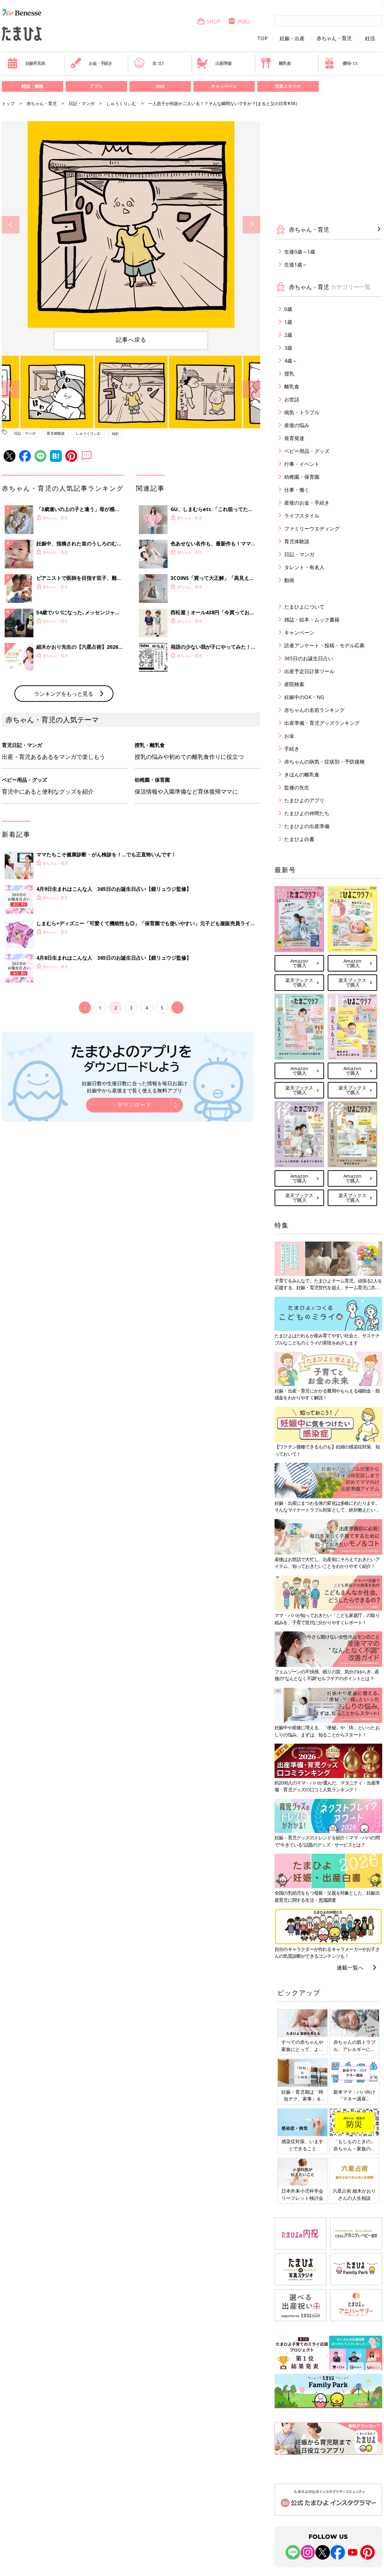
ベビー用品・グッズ (306, 451)
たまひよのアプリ (304, 800)
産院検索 (294, 684)
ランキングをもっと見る (63, 812)
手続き (291, 748)
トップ (8, 103)
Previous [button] (10, 224)
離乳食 (275, 63)
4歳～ (290, 360)
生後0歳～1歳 (299, 251)
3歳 (288, 347)
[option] (131, 224)
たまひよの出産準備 (306, 826)
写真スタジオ (288, 86)
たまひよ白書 (299, 839)
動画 (289, 580)
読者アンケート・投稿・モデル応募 (324, 645)
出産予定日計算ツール (309, 671)
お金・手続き (91, 63)
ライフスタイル (301, 515)
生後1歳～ (295, 264)
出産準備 (214, 63)
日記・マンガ (81, 103)
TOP (262, 38)
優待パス (341, 63)
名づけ (149, 63)
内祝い (240, 21)
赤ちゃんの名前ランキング (314, 709)
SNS (160, 86)
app (115, 433)
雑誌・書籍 (32, 86)
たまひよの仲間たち (306, 813)
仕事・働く (296, 489)
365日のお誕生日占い (308, 658)
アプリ (96, 86)
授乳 (289, 373)
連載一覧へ (350, 1967)
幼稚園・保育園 (301, 476)
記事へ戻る (131, 340)
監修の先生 (296, 787)
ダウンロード (134, 1223)
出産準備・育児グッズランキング (322, 722)
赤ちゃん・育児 (334, 38)
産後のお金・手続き (306, 502)
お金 (289, 735)
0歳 (288, 309)
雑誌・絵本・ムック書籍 (311, 619)
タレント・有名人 (304, 567)
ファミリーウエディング (311, 528)
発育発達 (294, 438)
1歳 (288, 321)
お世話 (291, 399)
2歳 (288, 334)
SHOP (208, 21)
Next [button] (251, 224)
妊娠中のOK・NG (304, 697)
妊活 (370, 38)
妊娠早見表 (26, 63)
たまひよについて (304, 606)
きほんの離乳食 (301, 774)
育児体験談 (56, 433)
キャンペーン (224, 86)
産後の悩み (296, 425)
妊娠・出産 (292, 38)
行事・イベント (301, 463)
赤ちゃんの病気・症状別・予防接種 (324, 761)
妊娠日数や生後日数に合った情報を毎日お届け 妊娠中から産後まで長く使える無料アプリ (134, 1205)
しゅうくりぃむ (121, 103)
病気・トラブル (301, 412)
